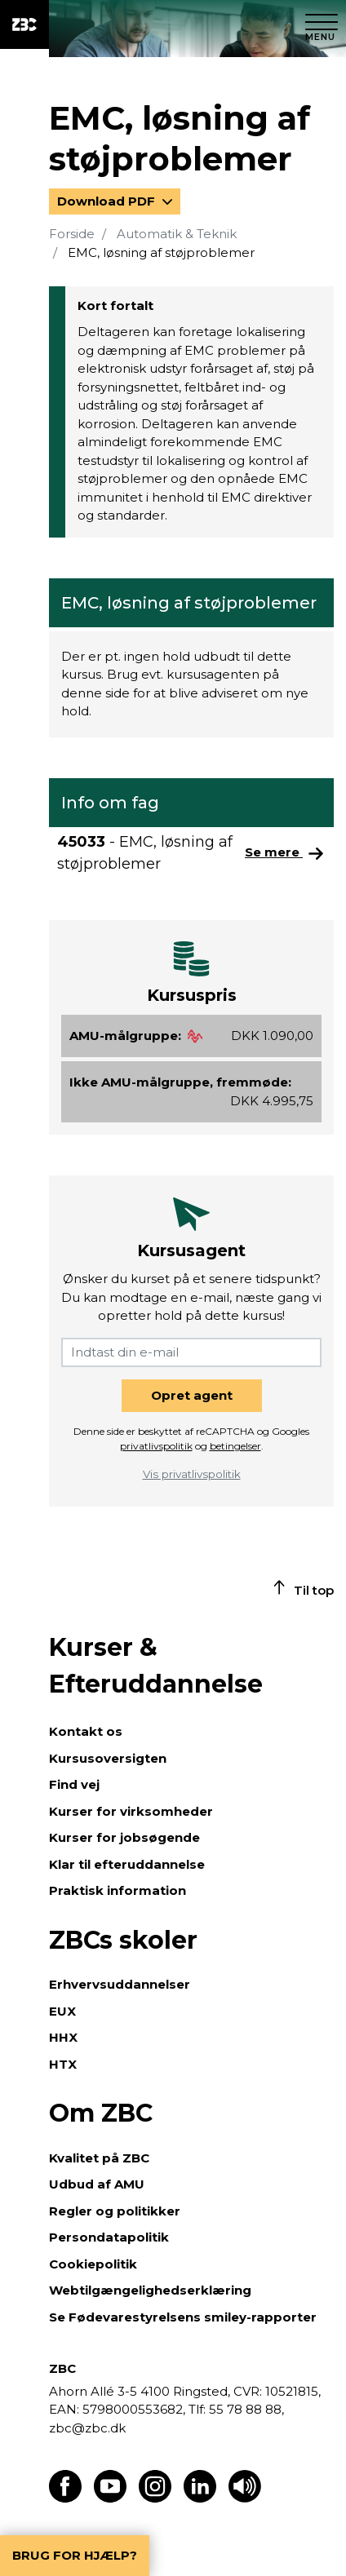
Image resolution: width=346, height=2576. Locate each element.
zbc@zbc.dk (87, 2428)
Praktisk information (117, 1890)
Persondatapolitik (109, 2237)
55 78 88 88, (245, 2409)
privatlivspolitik (156, 1446)
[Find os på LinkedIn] (200, 2498)
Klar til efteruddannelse (127, 1864)
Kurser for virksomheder (131, 1811)
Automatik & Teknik (177, 233)
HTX (63, 2064)
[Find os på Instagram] (155, 2498)
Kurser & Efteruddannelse (156, 1665)
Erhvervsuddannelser (119, 1984)
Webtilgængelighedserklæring (150, 2290)
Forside (72, 233)
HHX (63, 2037)
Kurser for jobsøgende (124, 1837)
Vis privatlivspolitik (192, 1474)
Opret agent (192, 1395)
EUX (62, 2011)
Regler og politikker (114, 2211)
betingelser (235, 1446)
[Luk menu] (321, 24)
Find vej (74, 1784)
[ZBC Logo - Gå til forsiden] (24, 24)
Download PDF (107, 201)
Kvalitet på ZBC (99, 2158)
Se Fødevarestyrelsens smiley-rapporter (183, 2317)
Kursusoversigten (107, 1758)
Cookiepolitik (93, 2264)
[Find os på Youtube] (110, 2498)
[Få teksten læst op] (244, 2498)
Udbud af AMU (96, 2184)
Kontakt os (85, 1731)
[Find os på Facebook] (65, 2498)
